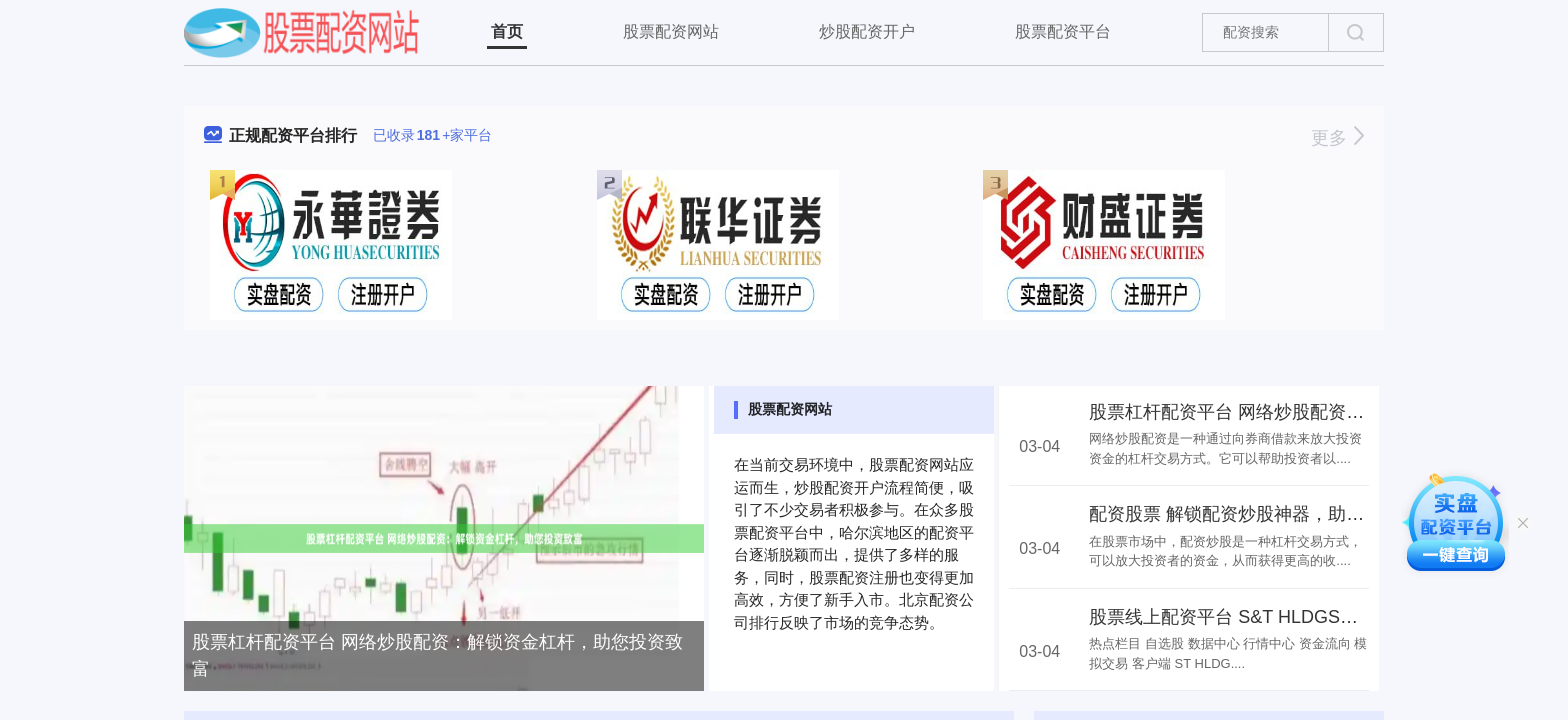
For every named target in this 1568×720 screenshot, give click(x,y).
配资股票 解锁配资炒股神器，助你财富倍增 (1262, 514)
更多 (1337, 138)
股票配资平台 (1063, 31)
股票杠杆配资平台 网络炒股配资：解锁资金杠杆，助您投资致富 (437, 655)
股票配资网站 (671, 31)
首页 (507, 31)
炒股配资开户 (867, 31)
